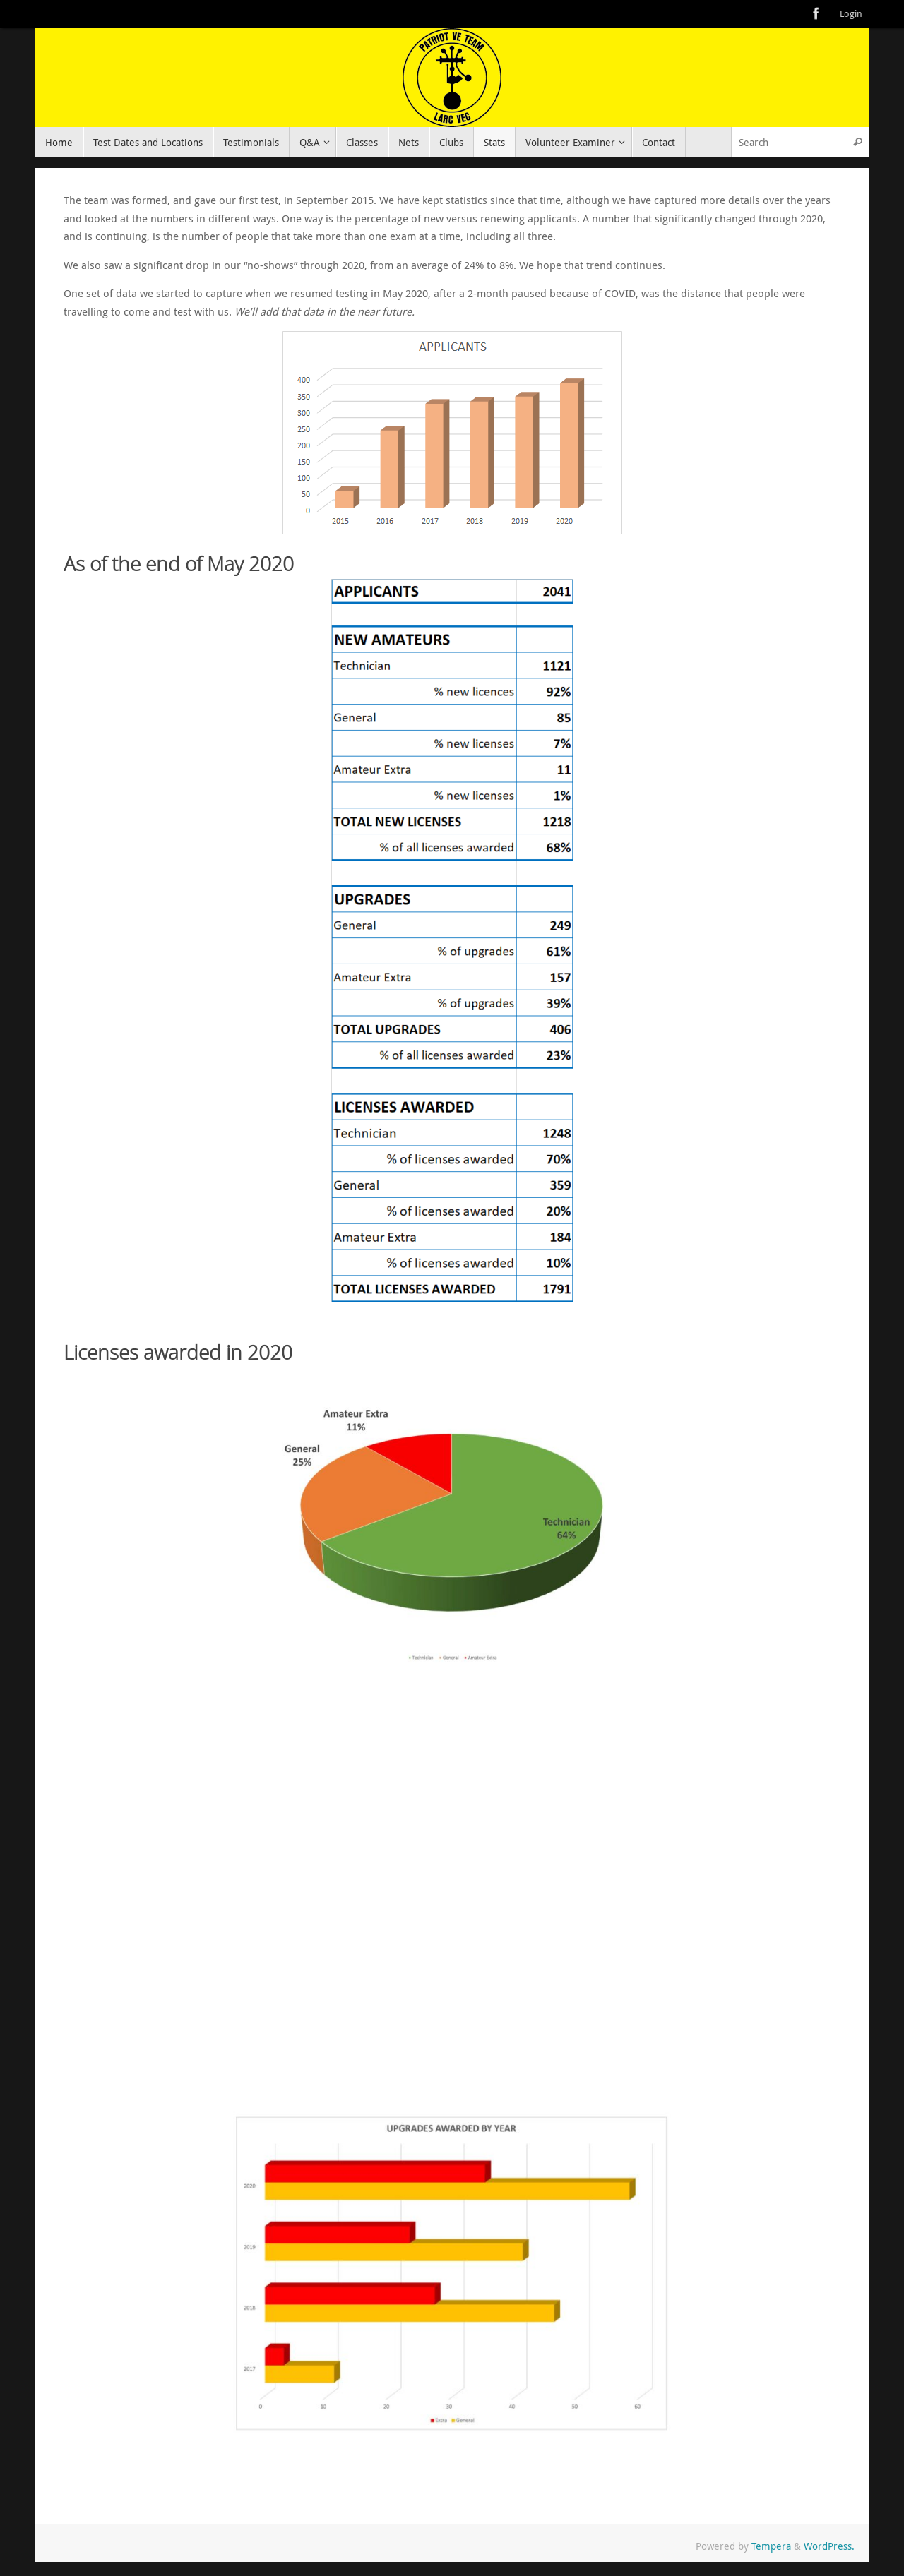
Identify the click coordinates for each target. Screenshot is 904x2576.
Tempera (771, 2546)
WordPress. (829, 2546)
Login (851, 14)
